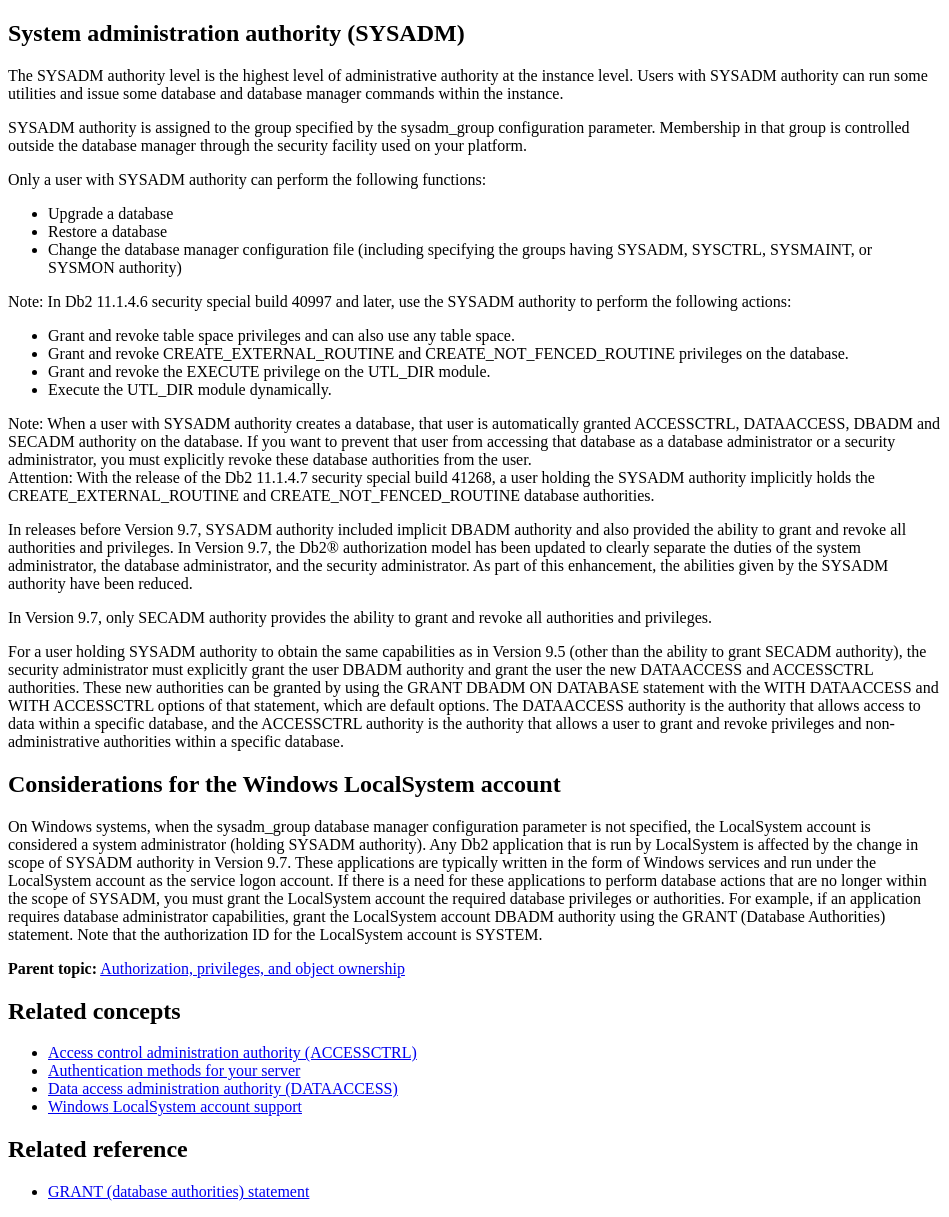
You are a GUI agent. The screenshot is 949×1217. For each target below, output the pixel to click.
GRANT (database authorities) (178, 1191)
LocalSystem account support (175, 1106)
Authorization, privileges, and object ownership (252, 968)
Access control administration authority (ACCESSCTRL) (232, 1052)
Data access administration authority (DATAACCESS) (223, 1088)
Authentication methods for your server (174, 1070)
